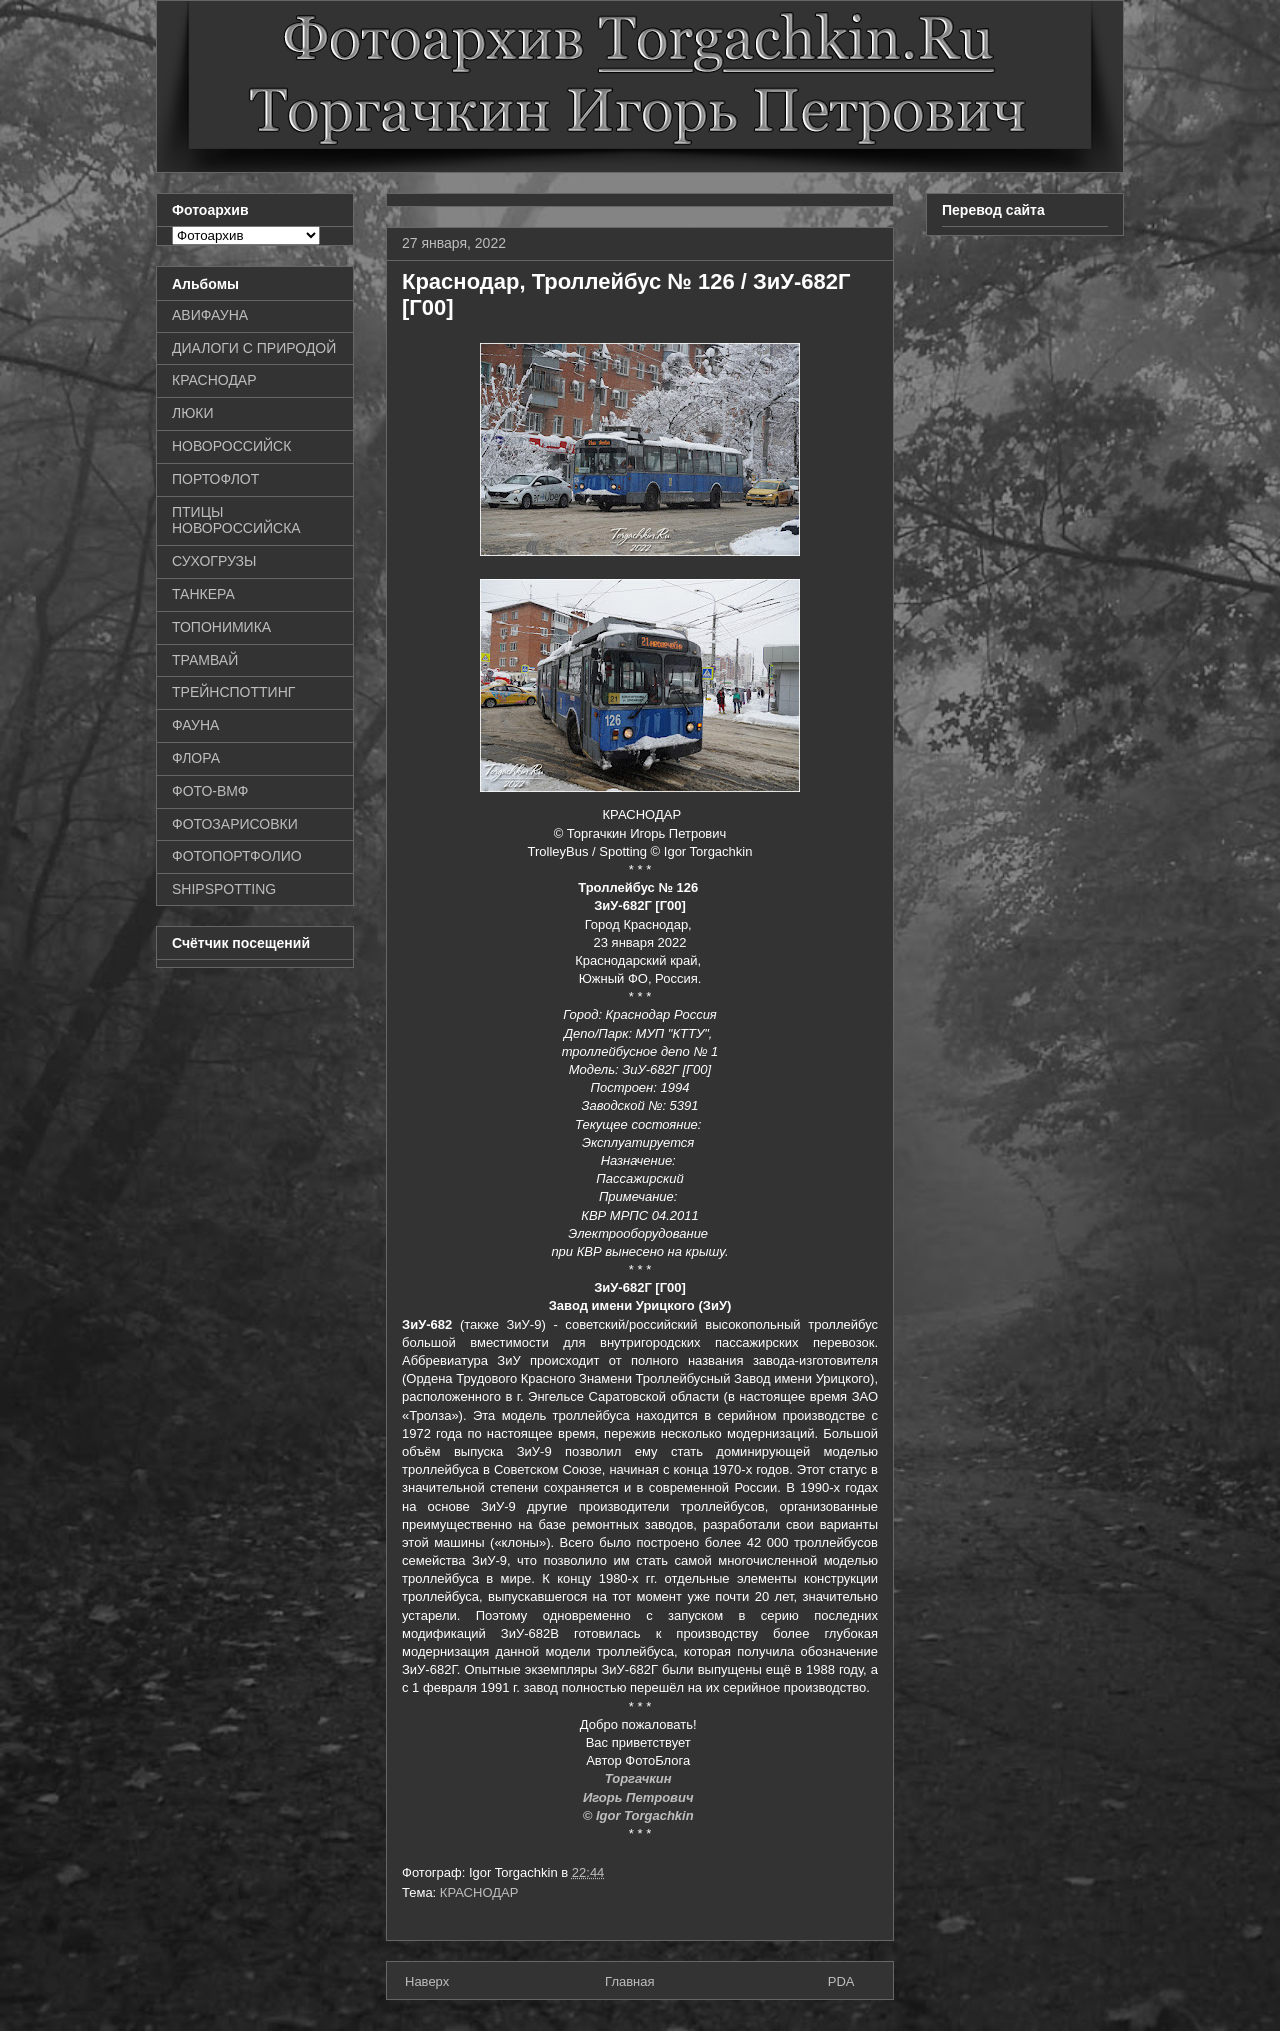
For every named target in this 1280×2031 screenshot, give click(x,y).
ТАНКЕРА (203, 594)
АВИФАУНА (210, 315)
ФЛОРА (196, 758)
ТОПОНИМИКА (221, 627)
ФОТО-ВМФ (210, 791)
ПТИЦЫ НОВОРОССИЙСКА (236, 520)
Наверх (427, 1981)
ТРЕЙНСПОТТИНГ (233, 692)
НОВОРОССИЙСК (231, 446)
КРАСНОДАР (479, 1892)
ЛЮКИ (193, 413)
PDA (841, 1981)
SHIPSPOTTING (224, 889)
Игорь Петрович (640, 1797)
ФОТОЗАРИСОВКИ (235, 824)
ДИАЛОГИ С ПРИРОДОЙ (254, 348)
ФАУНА (195, 725)
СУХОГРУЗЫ (214, 561)
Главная (629, 1981)
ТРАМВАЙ (205, 660)
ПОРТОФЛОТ (215, 479)
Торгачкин (640, 1778)
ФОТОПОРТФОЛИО (237, 856)
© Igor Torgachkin (640, 1815)
